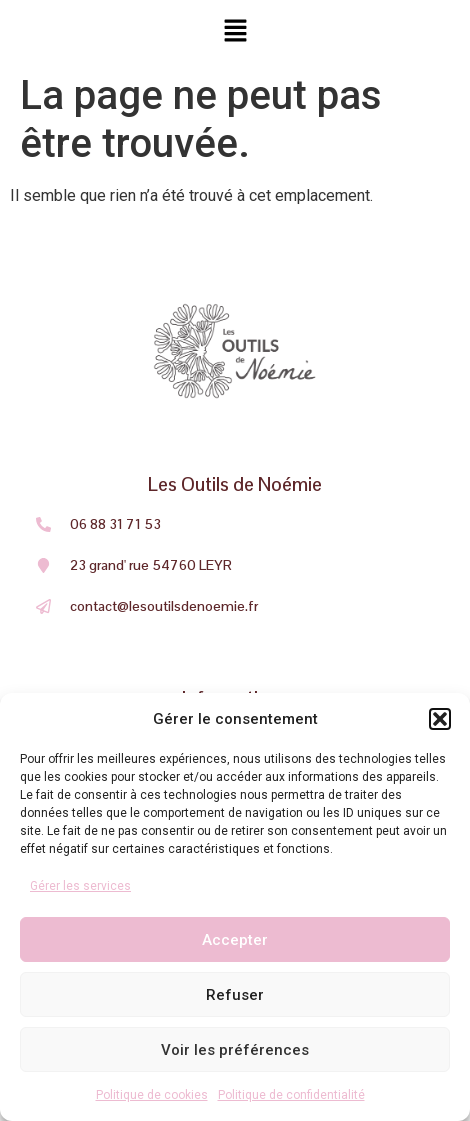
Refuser (235, 995)
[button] (440, 719)
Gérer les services (80, 886)
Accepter (235, 940)
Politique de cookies (152, 1095)
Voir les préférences (235, 1050)
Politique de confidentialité (291, 1095)
